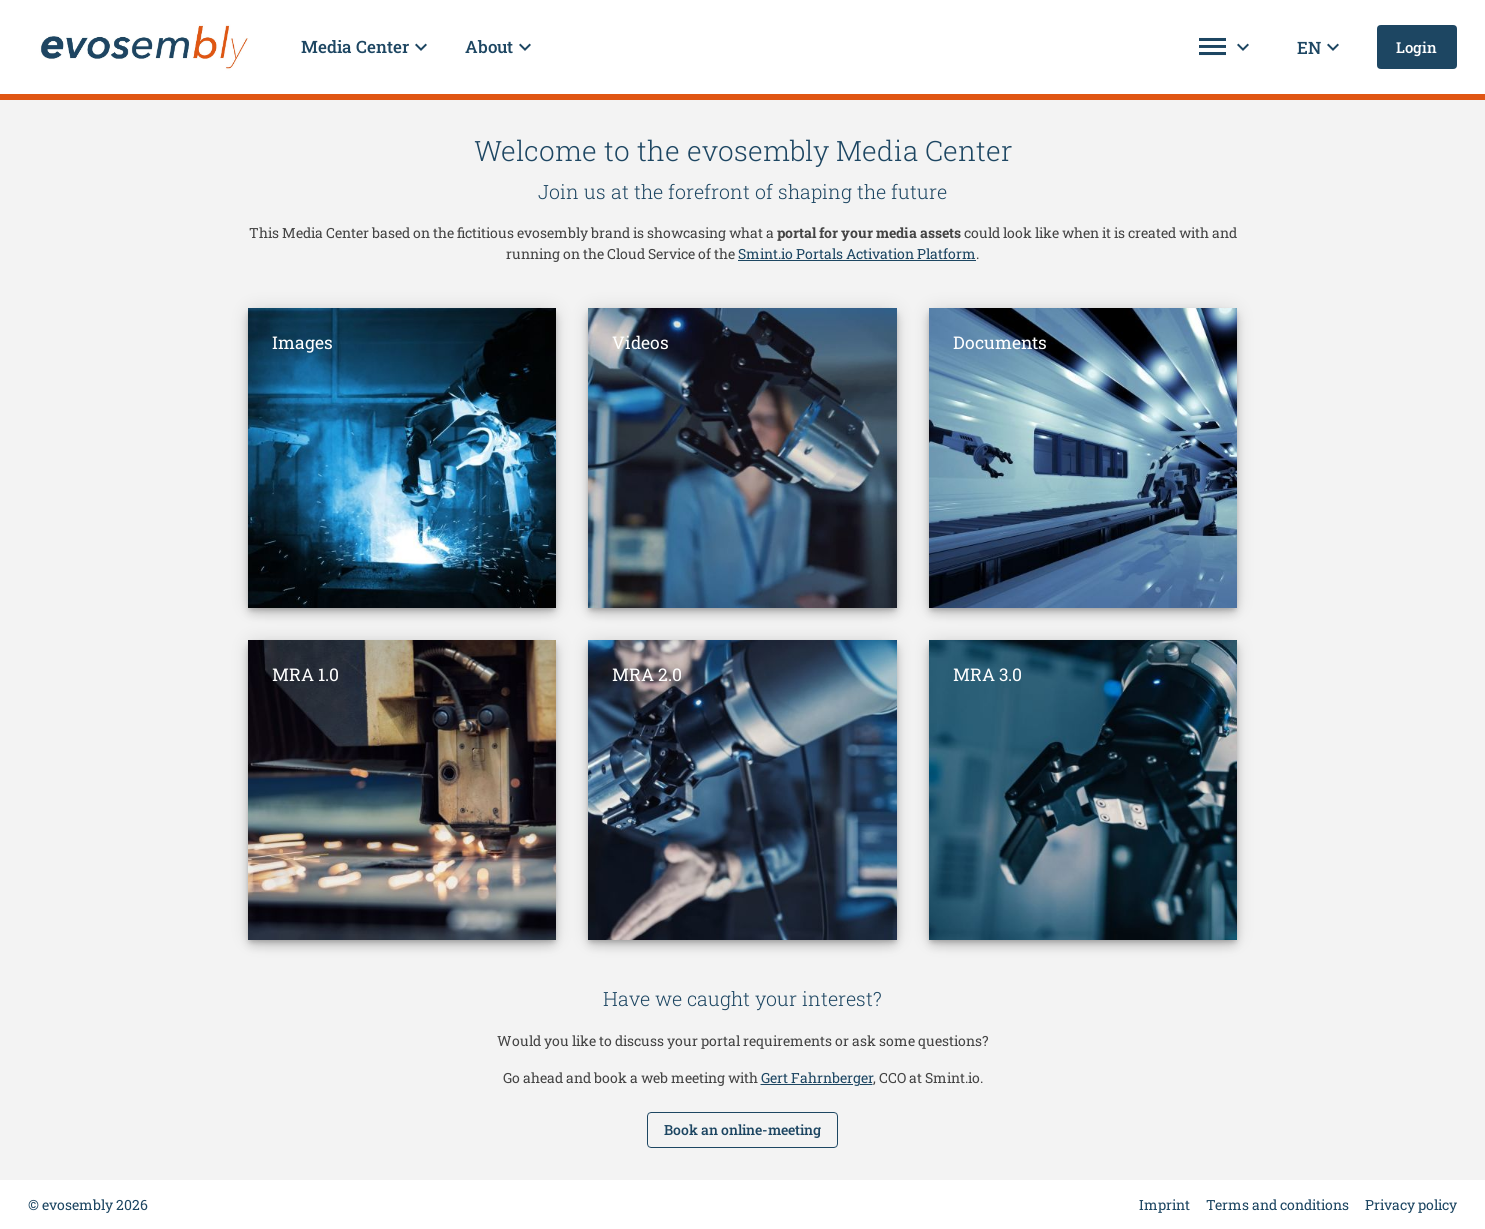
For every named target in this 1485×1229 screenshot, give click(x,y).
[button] (367, 47)
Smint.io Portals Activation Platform (857, 253)
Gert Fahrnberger (817, 1077)
